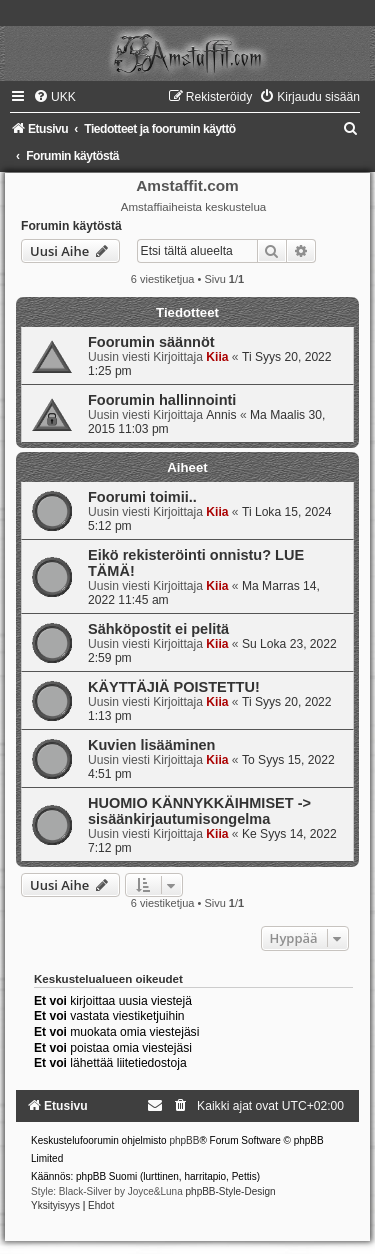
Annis (221, 415)
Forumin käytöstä (71, 226)
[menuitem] (54, 97)
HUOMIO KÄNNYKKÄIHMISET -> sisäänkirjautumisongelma (199, 811)
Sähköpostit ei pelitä (158, 629)
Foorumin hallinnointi (162, 400)
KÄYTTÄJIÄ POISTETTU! (174, 687)
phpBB (184, 1140)
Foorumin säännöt (151, 342)
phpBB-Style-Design (231, 1191)
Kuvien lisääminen (151, 745)
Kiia (217, 357)
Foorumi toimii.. (142, 497)
